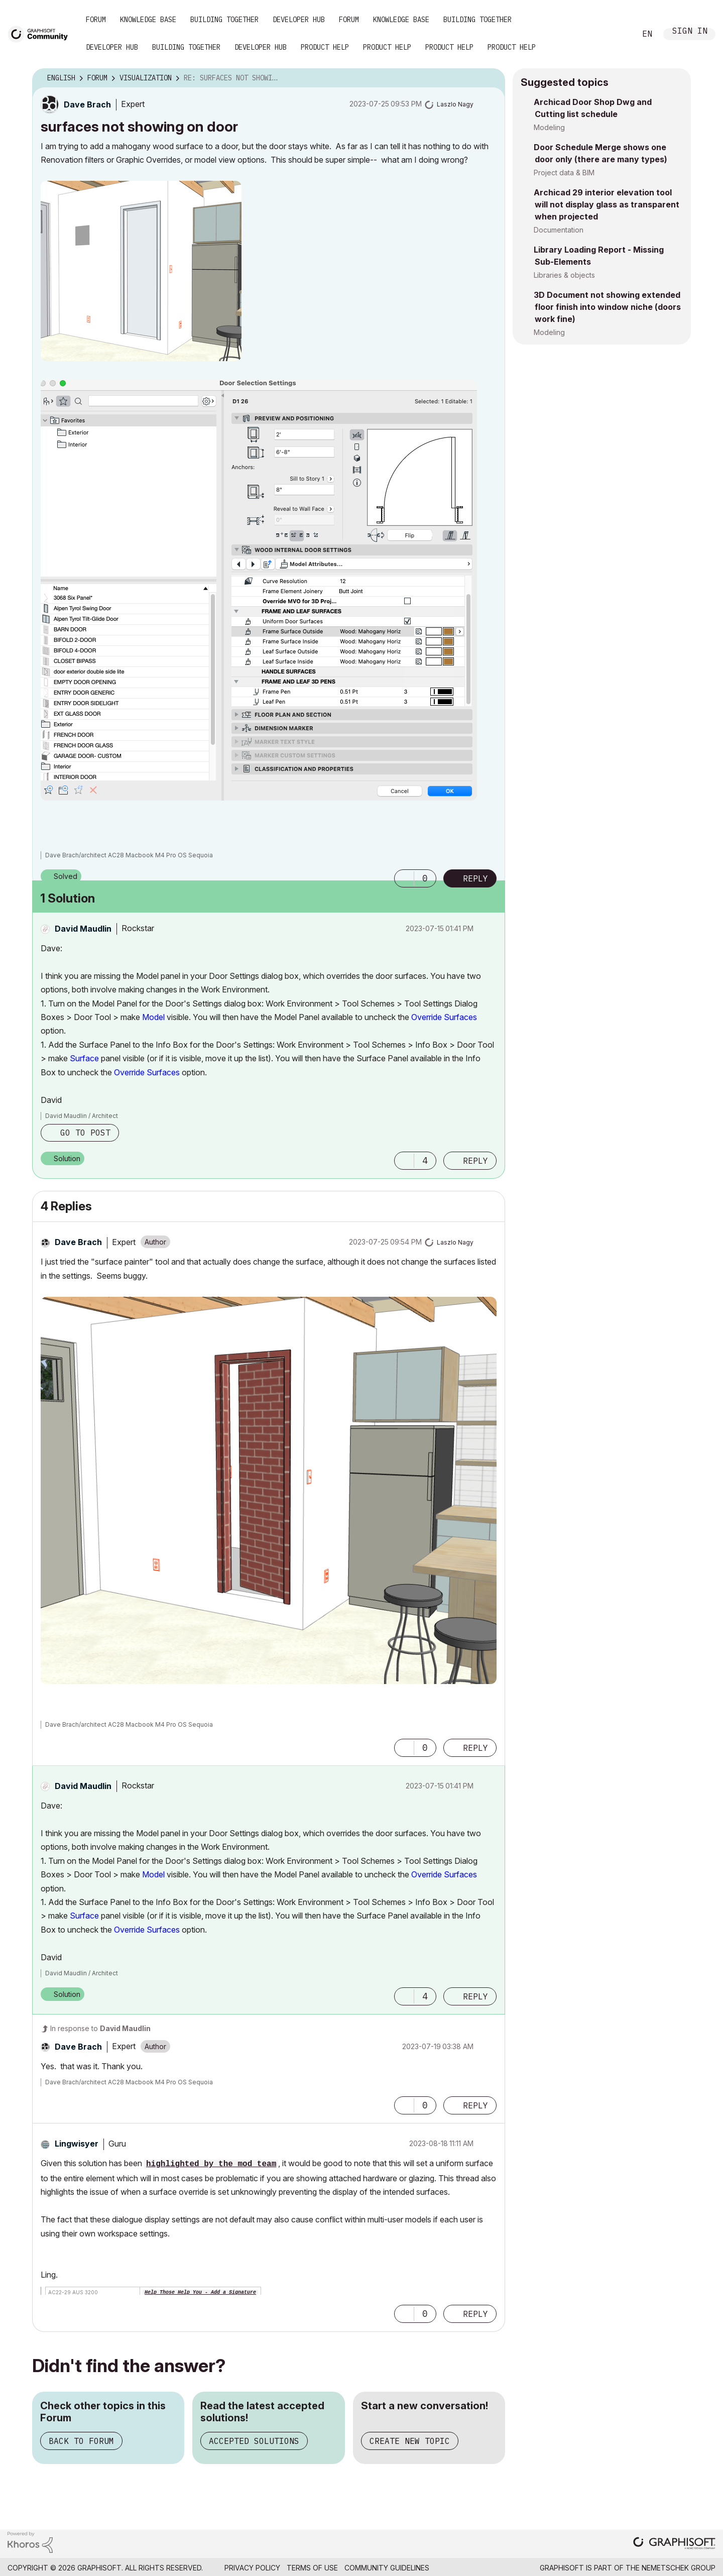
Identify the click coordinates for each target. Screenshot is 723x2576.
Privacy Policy (252, 2567)
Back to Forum (81, 2441)
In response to (100, 2028)
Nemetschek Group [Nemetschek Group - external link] (678, 2567)
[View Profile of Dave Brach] (87, 104)
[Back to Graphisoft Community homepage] (41, 33)
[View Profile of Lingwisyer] (76, 2144)
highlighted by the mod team (211, 2164)
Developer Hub (299, 19)
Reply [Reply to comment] (475, 1161)
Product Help (325, 47)
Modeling (549, 127)
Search (617, 34)
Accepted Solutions (254, 2441)
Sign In (689, 32)
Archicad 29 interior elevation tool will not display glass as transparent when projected (606, 204)
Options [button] (491, 78)
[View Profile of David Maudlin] (83, 929)
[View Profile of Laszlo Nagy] (455, 104)
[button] (141, 271)
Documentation (558, 230)
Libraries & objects (564, 275)
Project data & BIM (564, 172)
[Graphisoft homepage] (674, 2544)
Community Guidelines (386, 2567)
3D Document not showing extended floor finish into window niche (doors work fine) (607, 307)
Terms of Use (312, 2567)
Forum (96, 19)
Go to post (85, 1133)
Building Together (224, 19)
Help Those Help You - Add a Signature (200, 2292)
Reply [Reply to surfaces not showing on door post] (475, 878)
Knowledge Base (148, 19)
